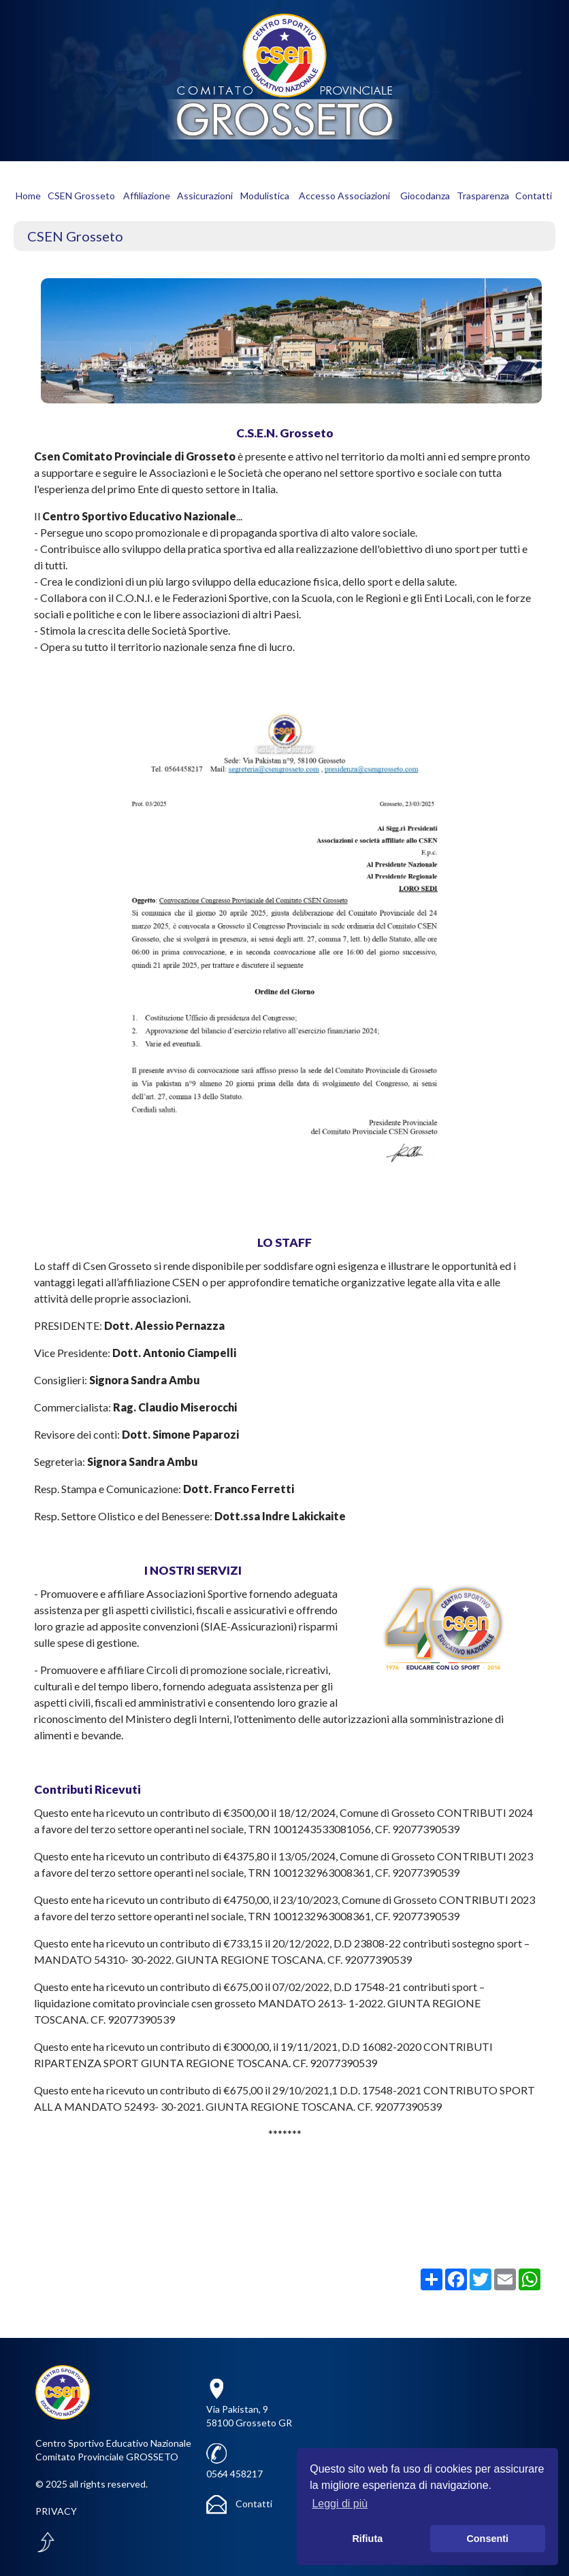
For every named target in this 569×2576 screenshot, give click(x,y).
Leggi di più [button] (340, 2503)
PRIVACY (56, 2511)
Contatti (239, 2503)
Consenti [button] (487, 2538)
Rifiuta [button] (367, 2538)
